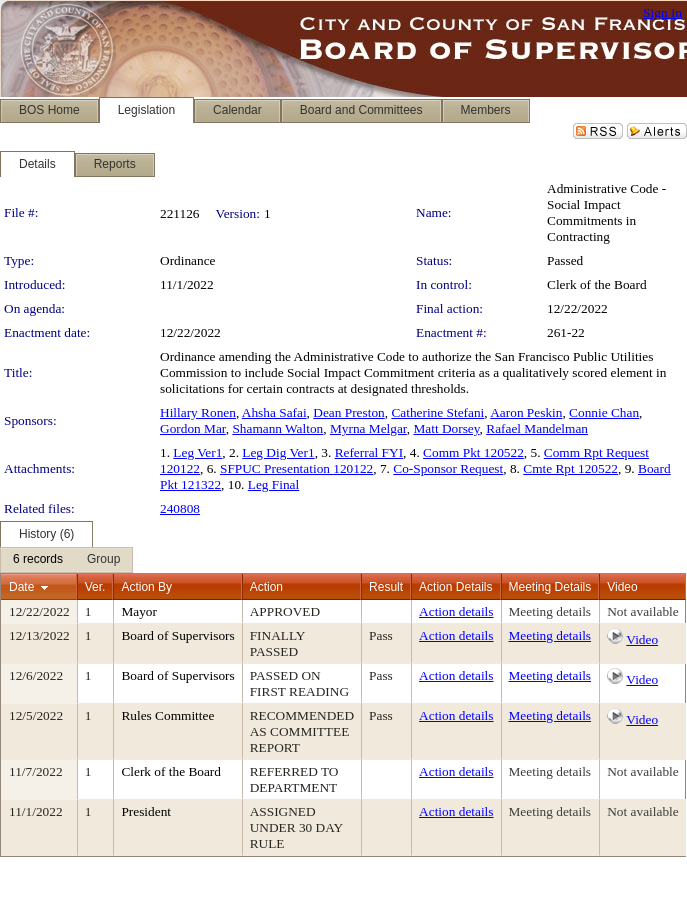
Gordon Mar (193, 428)
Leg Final (273, 484)
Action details (456, 611)
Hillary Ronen (198, 412)
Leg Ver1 (197, 452)
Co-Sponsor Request (448, 468)
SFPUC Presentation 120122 (296, 468)
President (146, 811)
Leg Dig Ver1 (278, 452)
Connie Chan (604, 412)
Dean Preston (348, 412)
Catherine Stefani (437, 412)
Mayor (139, 611)
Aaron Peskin (526, 412)
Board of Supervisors (177, 635)
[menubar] (66, 560)
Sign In (662, 12)
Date (21, 587)
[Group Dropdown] (103, 560)
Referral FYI (369, 452)
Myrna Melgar (368, 428)
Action (266, 587)
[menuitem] (38, 560)
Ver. (95, 587)
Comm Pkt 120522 (473, 452)
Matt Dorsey (446, 428)
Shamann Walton (277, 428)
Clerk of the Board (597, 284)
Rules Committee (167, 715)
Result (386, 587)
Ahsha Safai (274, 412)
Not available (642, 611)
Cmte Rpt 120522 (570, 468)
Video (642, 639)
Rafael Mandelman (537, 428)
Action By (146, 587)
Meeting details (550, 611)
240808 (180, 508)
